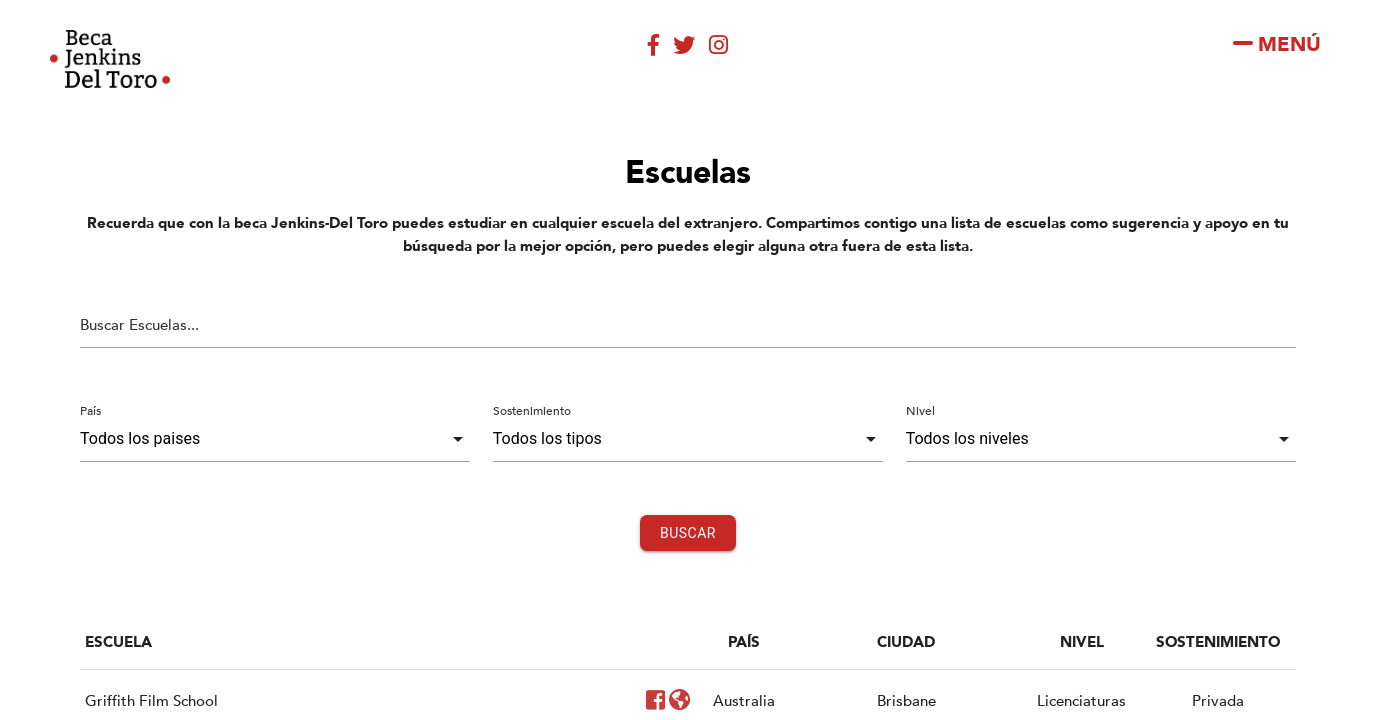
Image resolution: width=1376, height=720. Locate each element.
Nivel (920, 411)
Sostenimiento (532, 411)
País (90, 411)
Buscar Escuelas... (139, 325)
